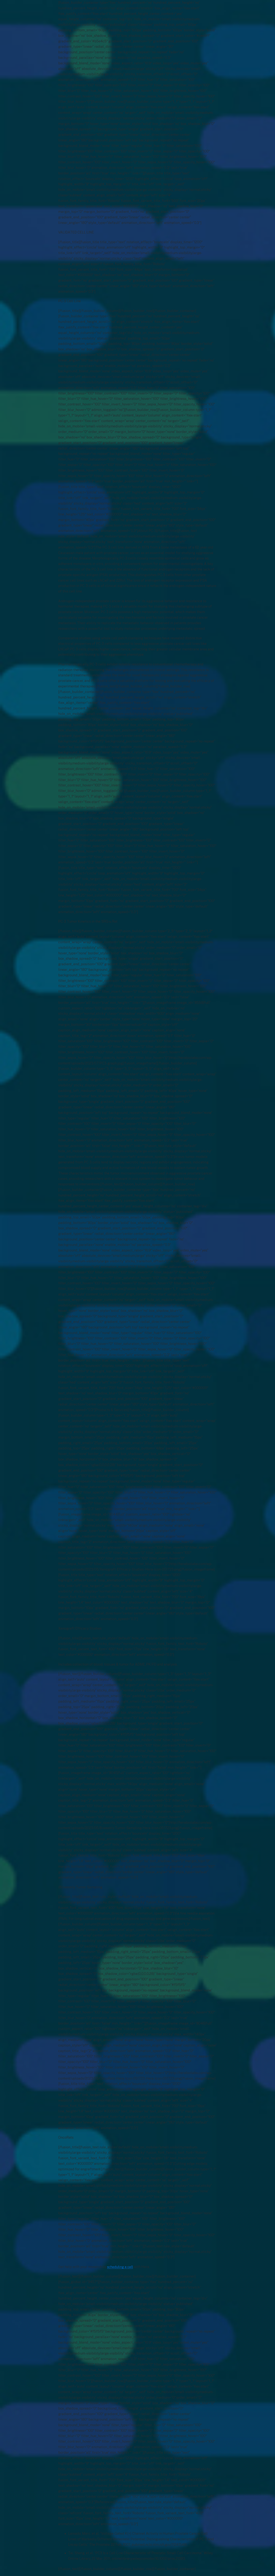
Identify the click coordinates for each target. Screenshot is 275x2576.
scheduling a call (120, 2267)
